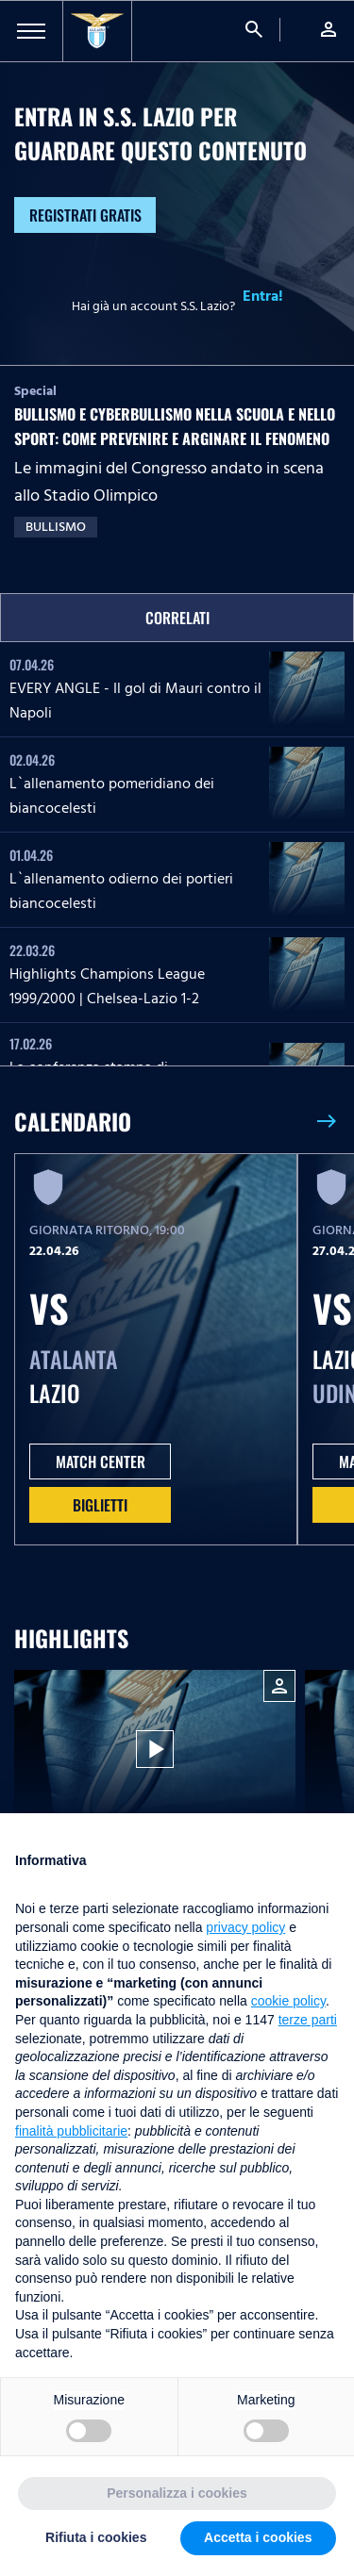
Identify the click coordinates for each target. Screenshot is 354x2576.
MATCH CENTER (100, 1461)
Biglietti (100, 1505)
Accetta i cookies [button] (258, 2537)
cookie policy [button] (288, 2000)
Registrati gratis (85, 215)
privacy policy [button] (245, 1927)
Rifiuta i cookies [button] (95, 2537)
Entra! (263, 296)
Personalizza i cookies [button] (177, 2493)
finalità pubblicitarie (71, 2130)
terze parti (307, 2019)
